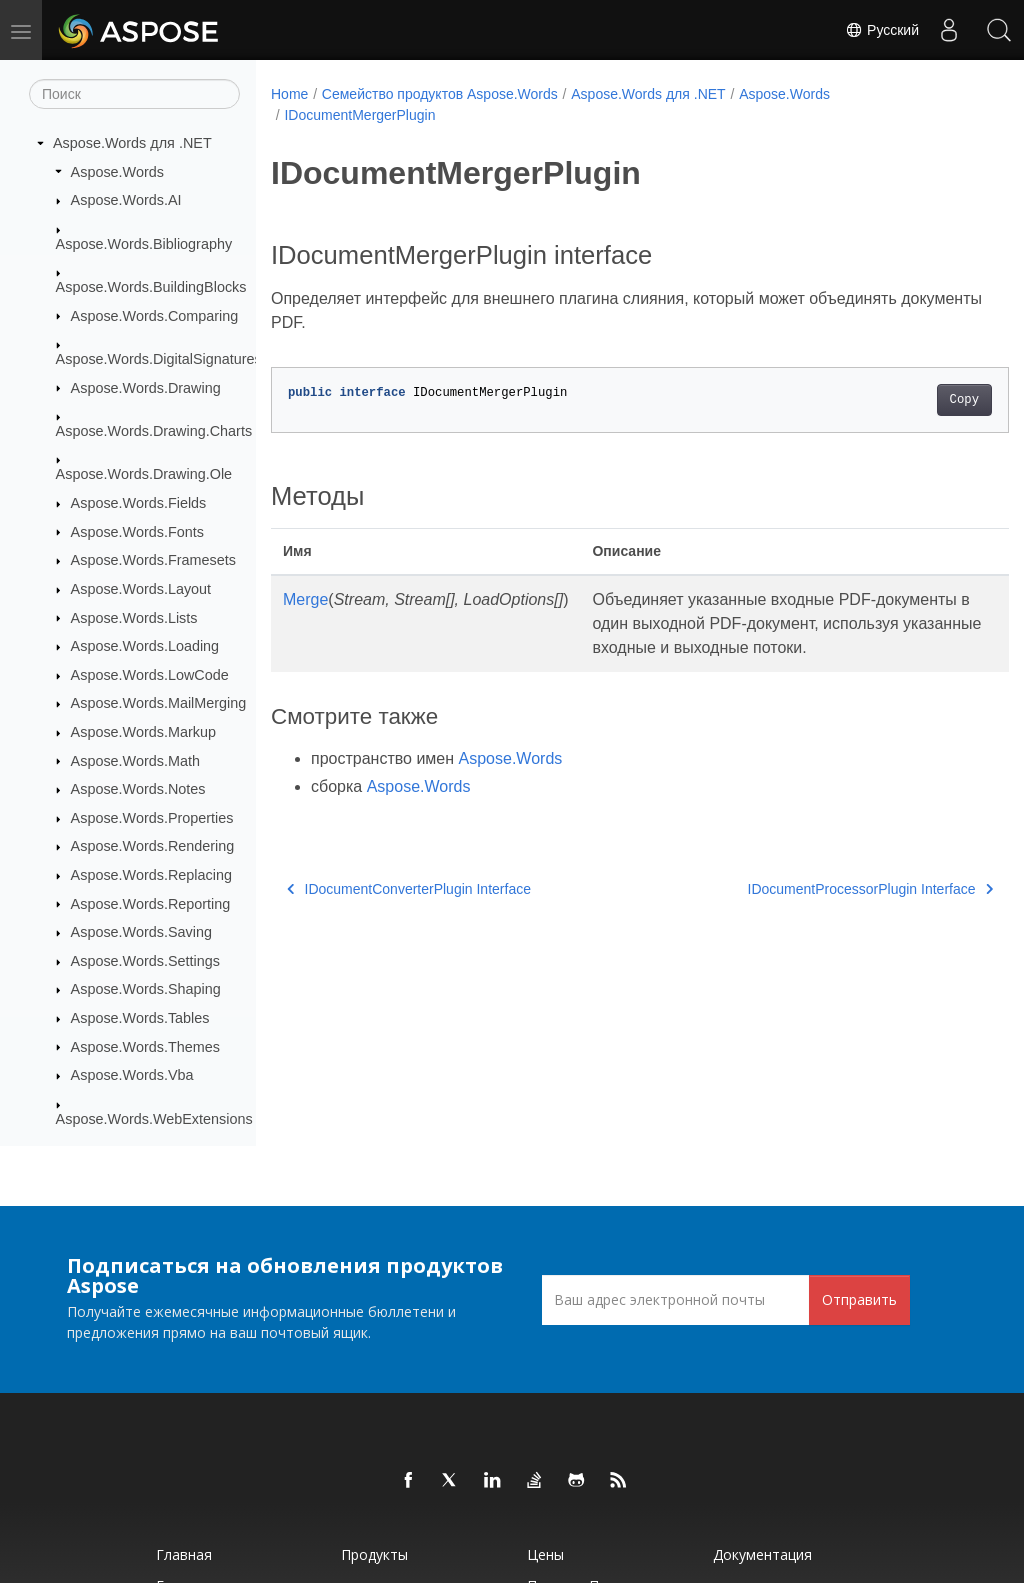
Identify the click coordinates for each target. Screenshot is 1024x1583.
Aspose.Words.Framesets (153, 560)
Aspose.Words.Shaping (146, 989)
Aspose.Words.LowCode (150, 675)
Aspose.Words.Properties (152, 818)
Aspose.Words (117, 172)
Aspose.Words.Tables (140, 1018)
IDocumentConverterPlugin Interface (409, 913)
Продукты (374, 1554)
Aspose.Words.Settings (145, 961)
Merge (305, 599)
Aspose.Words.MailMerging (159, 703)
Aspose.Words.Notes (138, 789)
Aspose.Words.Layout (141, 589)
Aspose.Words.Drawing (146, 388)
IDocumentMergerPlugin (359, 115)
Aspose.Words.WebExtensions (154, 1119)
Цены (545, 1554)
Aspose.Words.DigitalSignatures (159, 359)
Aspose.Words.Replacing (151, 875)
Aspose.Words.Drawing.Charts (154, 431)
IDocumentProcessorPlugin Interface (819, 913)
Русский (882, 30)
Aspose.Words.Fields (139, 503)
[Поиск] (134, 94)
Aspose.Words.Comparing (155, 316)
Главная (184, 1554)
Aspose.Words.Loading (145, 646)
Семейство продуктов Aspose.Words (440, 94)
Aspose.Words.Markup (143, 732)
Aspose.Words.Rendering (153, 846)
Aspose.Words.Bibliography (144, 244)
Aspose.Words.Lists (134, 618)
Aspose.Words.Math (135, 761)
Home (289, 94)
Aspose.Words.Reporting (151, 904)
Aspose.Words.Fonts (137, 532)
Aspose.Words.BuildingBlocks (151, 287)
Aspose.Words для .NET (132, 143)
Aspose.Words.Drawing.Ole (144, 474)
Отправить (859, 1299)
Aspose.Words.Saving (141, 932)
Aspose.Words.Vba (132, 1075)
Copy (912, 400)
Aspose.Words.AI (126, 200)
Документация (762, 1554)
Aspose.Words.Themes (145, 1047)
